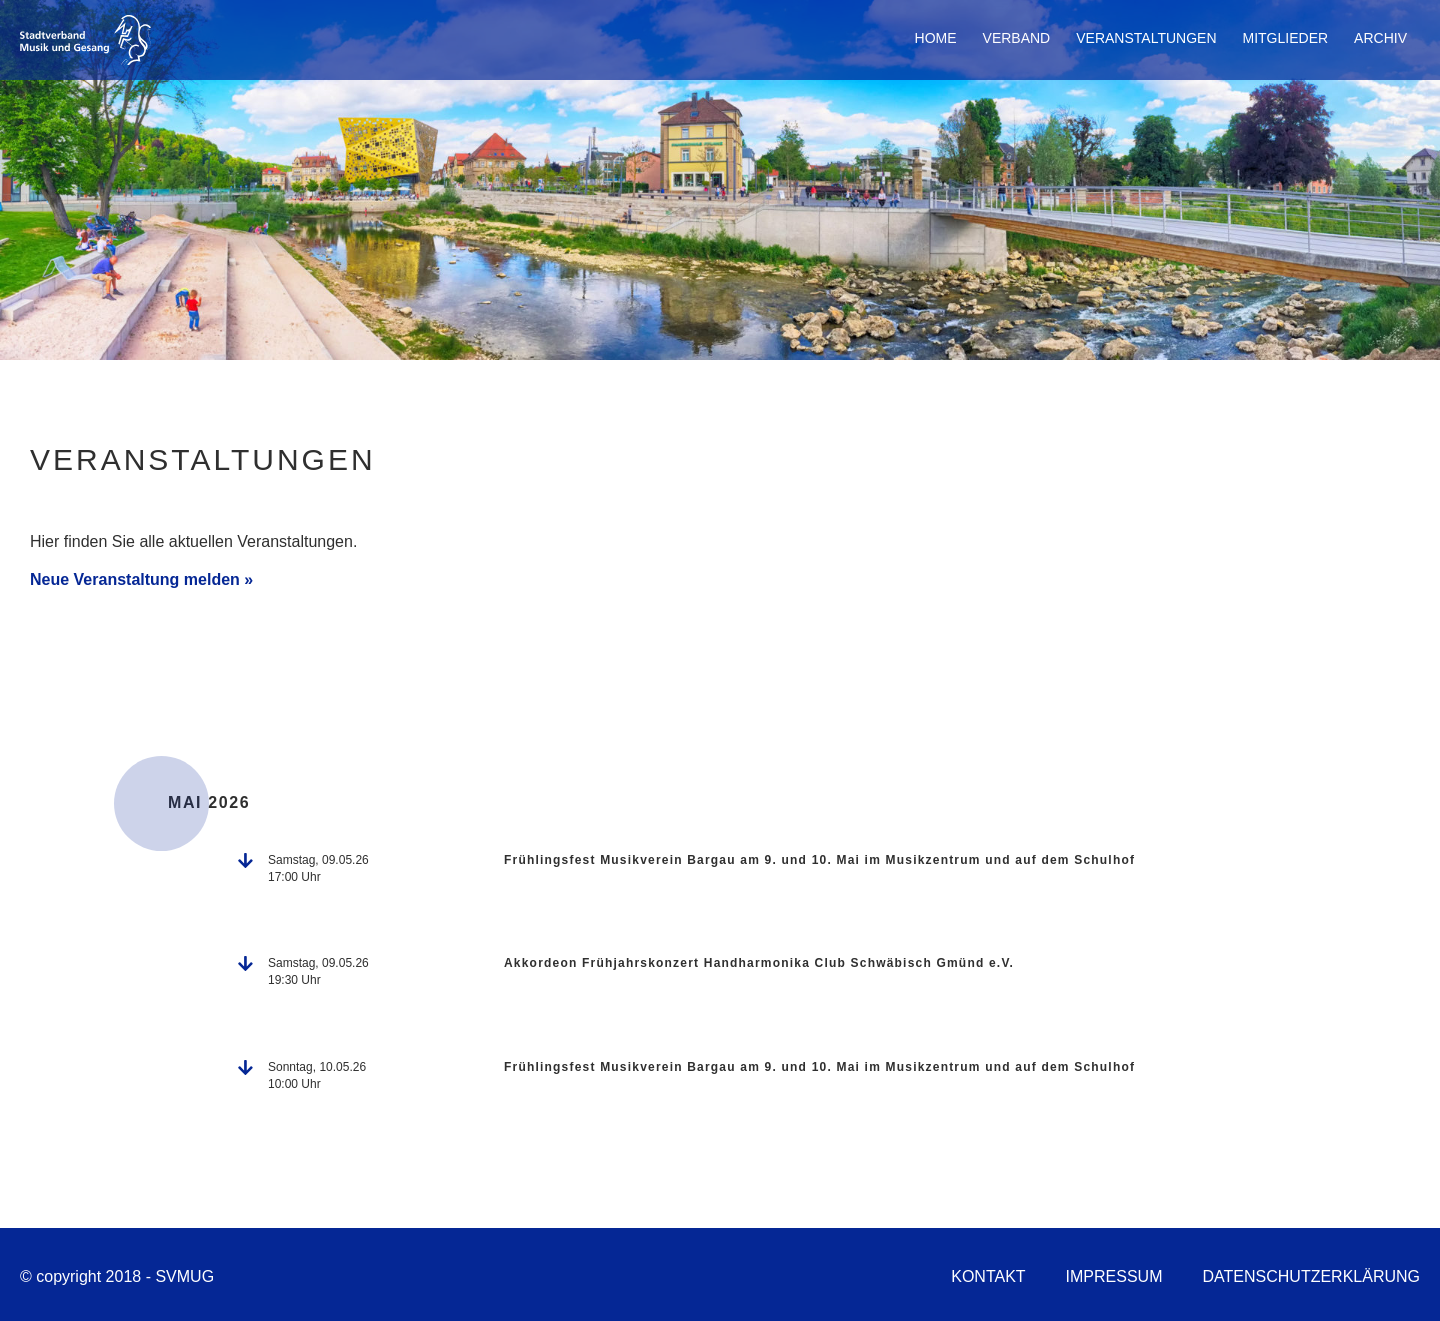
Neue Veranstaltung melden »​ (141, 579)
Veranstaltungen (1146, 38)
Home (936, 38)
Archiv (1380, 38)
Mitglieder (1286, 38)
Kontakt (988, 1276)
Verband (1017, 38)
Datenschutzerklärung (1312, 1276)
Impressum (1114, 1276)
